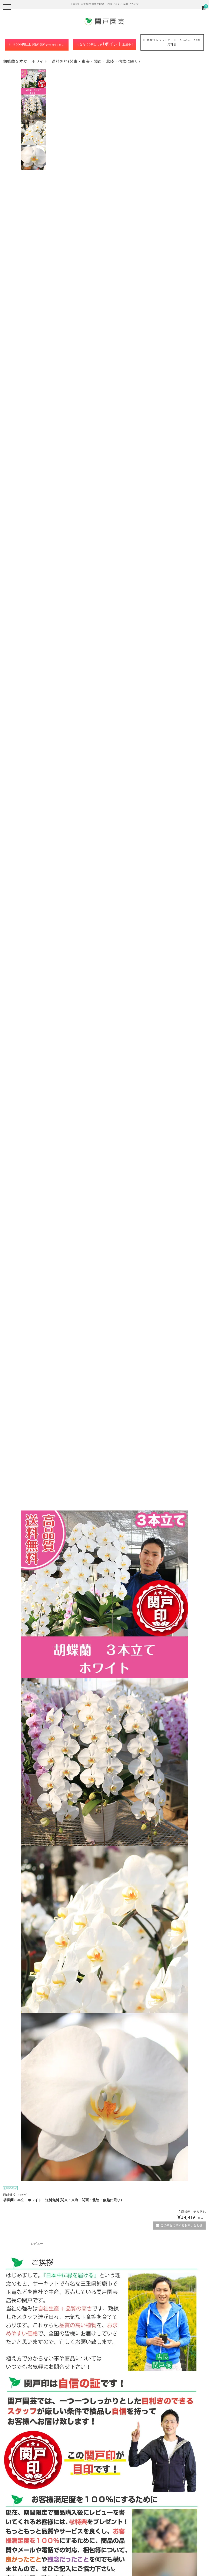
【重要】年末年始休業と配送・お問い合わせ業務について (104, 4)
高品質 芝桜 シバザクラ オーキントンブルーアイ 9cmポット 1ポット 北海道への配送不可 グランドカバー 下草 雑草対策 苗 (104, 2514)
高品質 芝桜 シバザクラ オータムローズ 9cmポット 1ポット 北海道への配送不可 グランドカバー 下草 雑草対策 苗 (173, 2514)
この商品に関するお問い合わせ (179, 1555)
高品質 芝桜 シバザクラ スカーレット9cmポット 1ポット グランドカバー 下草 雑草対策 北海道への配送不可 (33, 2514)
